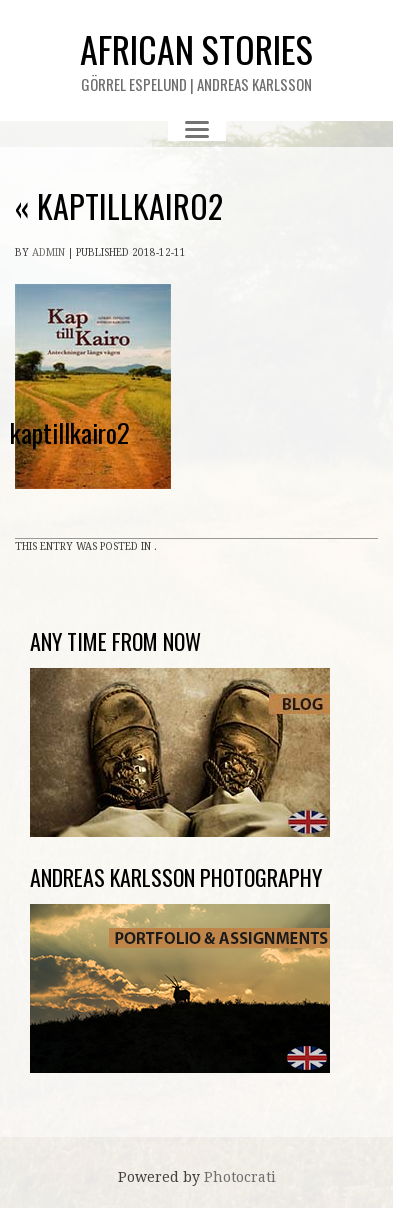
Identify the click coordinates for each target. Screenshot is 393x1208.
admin (48, 252)
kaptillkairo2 (119, 205)
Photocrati (240, 1177)
